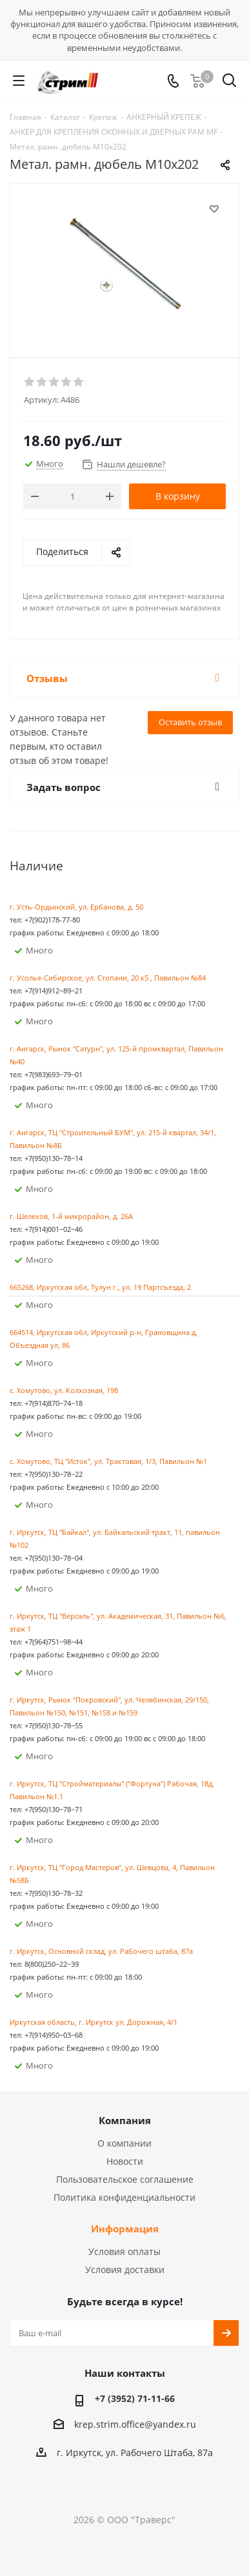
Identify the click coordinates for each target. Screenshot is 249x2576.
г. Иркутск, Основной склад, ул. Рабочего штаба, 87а (101, 1951)
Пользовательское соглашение (125, 2179)
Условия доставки (124, 2269)
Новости (124, 2161)
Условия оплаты (124, 2251)
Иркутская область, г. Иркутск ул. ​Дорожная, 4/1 (93, 2022)
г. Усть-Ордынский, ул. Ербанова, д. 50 (76, 907)
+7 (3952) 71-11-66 (135, 2398)
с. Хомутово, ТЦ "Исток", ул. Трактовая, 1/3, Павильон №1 (108, 1461)
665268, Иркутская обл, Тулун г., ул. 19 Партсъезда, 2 (100, 1287)
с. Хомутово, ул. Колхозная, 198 (64, 1390)
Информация (125, 2228)
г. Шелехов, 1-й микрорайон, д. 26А (71, 1216)
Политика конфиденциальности (124, 2197)
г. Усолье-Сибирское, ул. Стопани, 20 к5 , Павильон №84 (108, 977)
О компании (124, 2143)
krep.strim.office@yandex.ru (135, 2424)
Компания (125, 2120)
